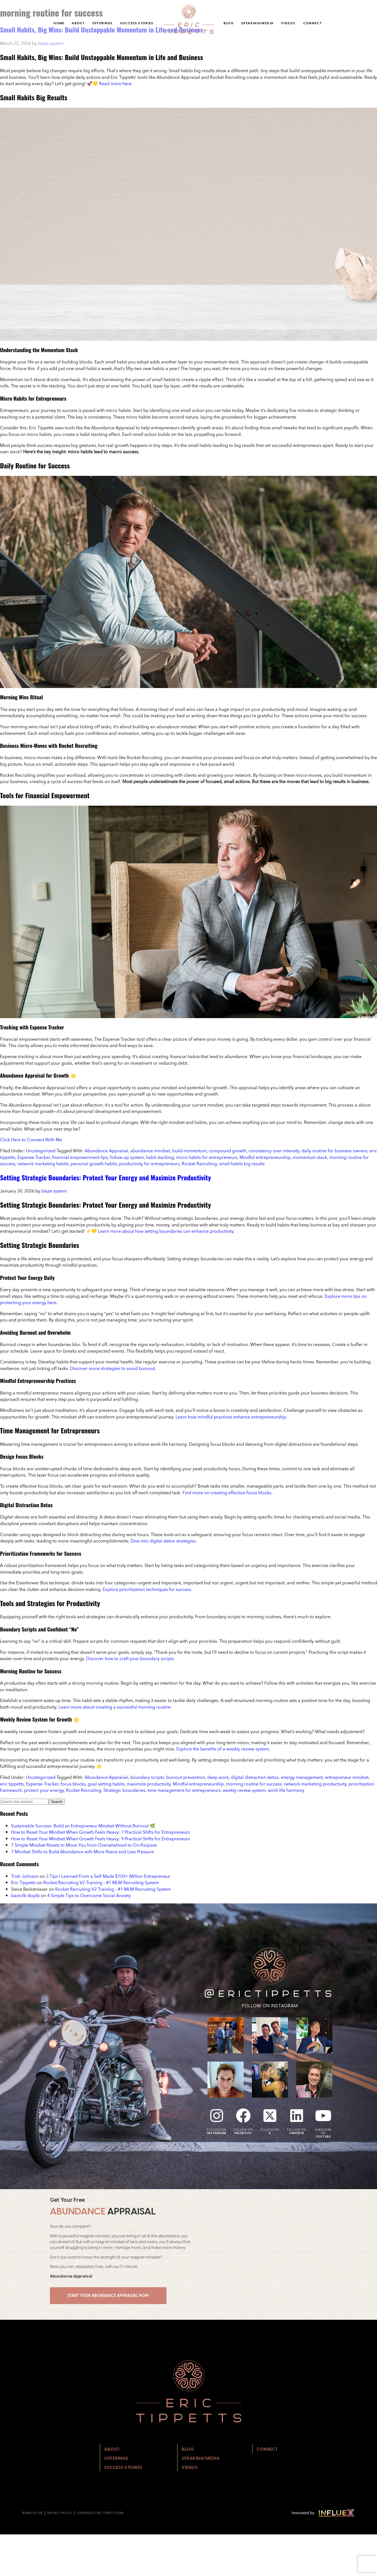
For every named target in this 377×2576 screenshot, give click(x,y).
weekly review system (244, 1790)
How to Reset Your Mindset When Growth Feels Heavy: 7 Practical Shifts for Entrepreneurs (100, 1832)
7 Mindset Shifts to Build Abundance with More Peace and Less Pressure (82, 1851)
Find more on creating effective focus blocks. (227, 1492)
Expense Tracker (33, 1157)
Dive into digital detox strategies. (164, 1540)
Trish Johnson (25, 1876)
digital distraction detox (255, 1777)
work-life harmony (286, 1790)
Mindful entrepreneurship (264, 1157)
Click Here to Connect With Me (31, 1139)
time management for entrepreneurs (183, 1790)
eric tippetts (12, 1783)
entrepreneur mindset (346, 1777)
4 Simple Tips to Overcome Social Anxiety (89, 1895)
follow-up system (127, 1157)
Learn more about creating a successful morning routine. (115, 1707)
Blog (228, 23)
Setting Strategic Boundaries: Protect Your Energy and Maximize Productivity (105, 1177)
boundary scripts (147, 1777)
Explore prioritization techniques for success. (147, 1589)
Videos (288, 23)
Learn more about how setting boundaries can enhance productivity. (166, 1231)
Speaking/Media (257, 23)
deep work (218, 1777)
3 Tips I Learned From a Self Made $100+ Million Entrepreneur (108, 1876)
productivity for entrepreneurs (149, 1163)
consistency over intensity (274, 1150)
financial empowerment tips (80, 1157)
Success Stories (137, 23)
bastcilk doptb (25, 1895)
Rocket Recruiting (199, 1163)
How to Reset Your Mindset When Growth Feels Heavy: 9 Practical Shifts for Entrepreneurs (100, 1838)
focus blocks (73, 1783)
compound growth (227, 1150)
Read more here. (116, 83)
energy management (302, 1777)
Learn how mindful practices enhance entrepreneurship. (231, 1416)
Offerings (102, 23)
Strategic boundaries (124, 1790)
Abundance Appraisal (106, 1150)
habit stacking (160, 1157)
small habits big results (242, 1163)
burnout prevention (185, 1777)
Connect (312, 23)
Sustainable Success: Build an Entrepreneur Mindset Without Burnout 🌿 (83, 1825)
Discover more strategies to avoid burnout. (113, 1368)
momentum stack (310, 1157)
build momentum (189, 1150)
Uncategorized (40, 1150)
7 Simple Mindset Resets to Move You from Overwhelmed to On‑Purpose (84, 1845)
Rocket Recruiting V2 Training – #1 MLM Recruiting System (101, 1882)
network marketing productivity (315, 1783)
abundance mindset (150, 1150)
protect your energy (44, 1790)
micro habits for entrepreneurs (206, 1157)
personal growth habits (94, 1163)
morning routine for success (254, 1783)
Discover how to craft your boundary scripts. (130, 1658)
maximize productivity (149, 1783)
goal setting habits (106, 1783)
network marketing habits (42, 1163)
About (78, 23)
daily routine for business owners (334, 1150)
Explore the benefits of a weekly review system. (223, 1748)
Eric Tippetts (23, 1882)
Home (58, 23)
